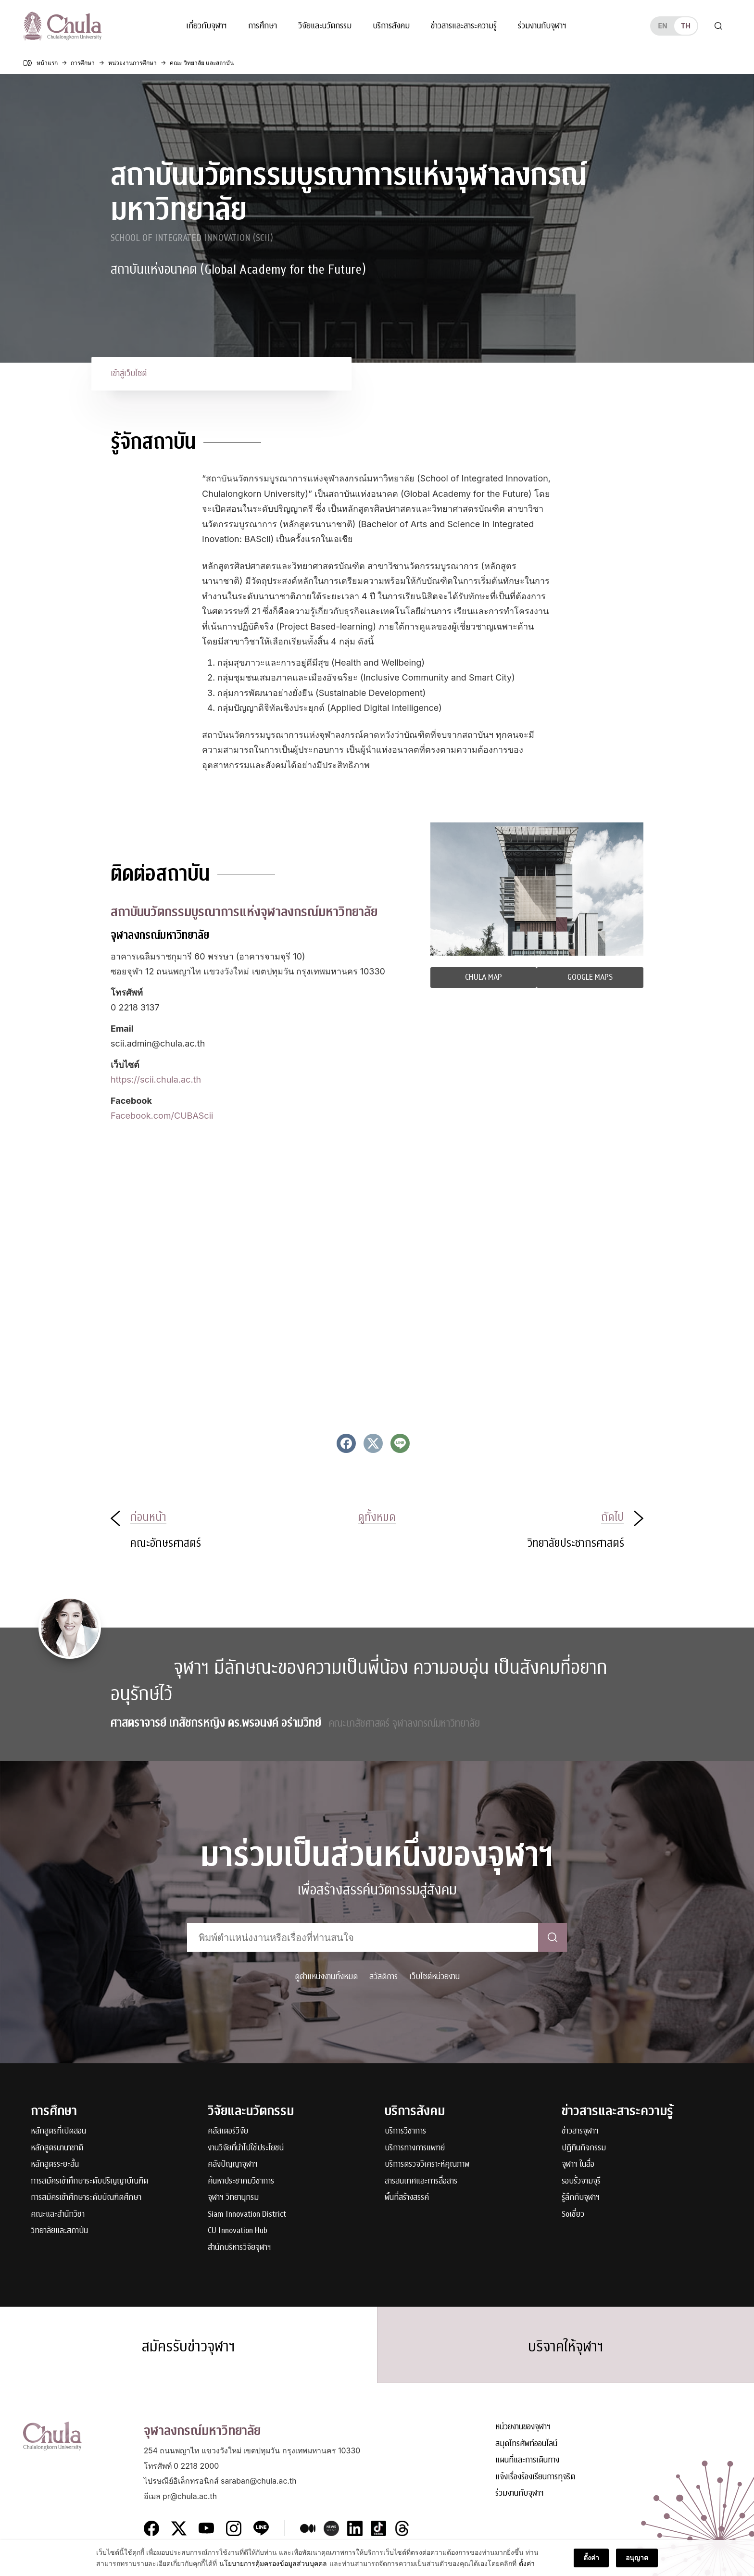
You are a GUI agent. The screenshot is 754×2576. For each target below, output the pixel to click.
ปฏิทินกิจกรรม (584, 2148)
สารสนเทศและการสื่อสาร (421, 2181)
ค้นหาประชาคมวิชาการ (241, 2181)
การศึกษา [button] (262, 26)
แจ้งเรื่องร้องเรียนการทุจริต (535, 2477)
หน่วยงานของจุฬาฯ (523, 2427)
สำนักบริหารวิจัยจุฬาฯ (239, 2247)
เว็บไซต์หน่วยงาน (434, 1976)
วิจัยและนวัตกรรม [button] (325, 26)
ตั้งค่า (527, 2563)
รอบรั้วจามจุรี (581, 2181)
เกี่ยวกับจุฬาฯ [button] (206, 26)
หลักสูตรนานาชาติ (57, 2148)
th (686, 26)
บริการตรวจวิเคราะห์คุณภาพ (427, 2164)
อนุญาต (637, 2557)
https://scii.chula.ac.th (156, 1079)
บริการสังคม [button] (391, 26)
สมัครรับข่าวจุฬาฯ (188, 2346)
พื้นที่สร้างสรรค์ (407, 2197)
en (662, 26)
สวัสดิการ (383, 1976)
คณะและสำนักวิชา (58, 2214)
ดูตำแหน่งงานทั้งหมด (326, 1976)
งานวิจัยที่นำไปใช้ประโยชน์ (246, 2148)
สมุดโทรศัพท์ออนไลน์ (526, 2444)
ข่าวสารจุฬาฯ (580, 2131)
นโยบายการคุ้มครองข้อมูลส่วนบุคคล (273, 2563)
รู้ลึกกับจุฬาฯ (581, 2197)
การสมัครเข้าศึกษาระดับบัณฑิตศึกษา (86, 2197)
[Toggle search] (718, 26)
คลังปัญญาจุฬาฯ (233, 2164)
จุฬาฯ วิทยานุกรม (233, 2197)
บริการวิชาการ (405, 2131)
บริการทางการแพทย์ (415, 2148)
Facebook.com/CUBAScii (162, 1116)
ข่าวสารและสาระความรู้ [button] (464, 26)
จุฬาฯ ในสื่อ (578, 2164)
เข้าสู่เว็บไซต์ (129, 373)
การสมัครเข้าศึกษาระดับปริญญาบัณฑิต (89, 2181)
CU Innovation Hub (237, 2230)
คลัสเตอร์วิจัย (228, 2131)
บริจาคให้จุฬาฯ (565, 2346)
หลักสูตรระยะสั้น (55, 2164)
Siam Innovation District (247, 2214)
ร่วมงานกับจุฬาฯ (542, 26)
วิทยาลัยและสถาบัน (59, 2230)
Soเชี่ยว (573, 2214)
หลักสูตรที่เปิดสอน (58, 2131)
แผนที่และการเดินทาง (527, 2460)
